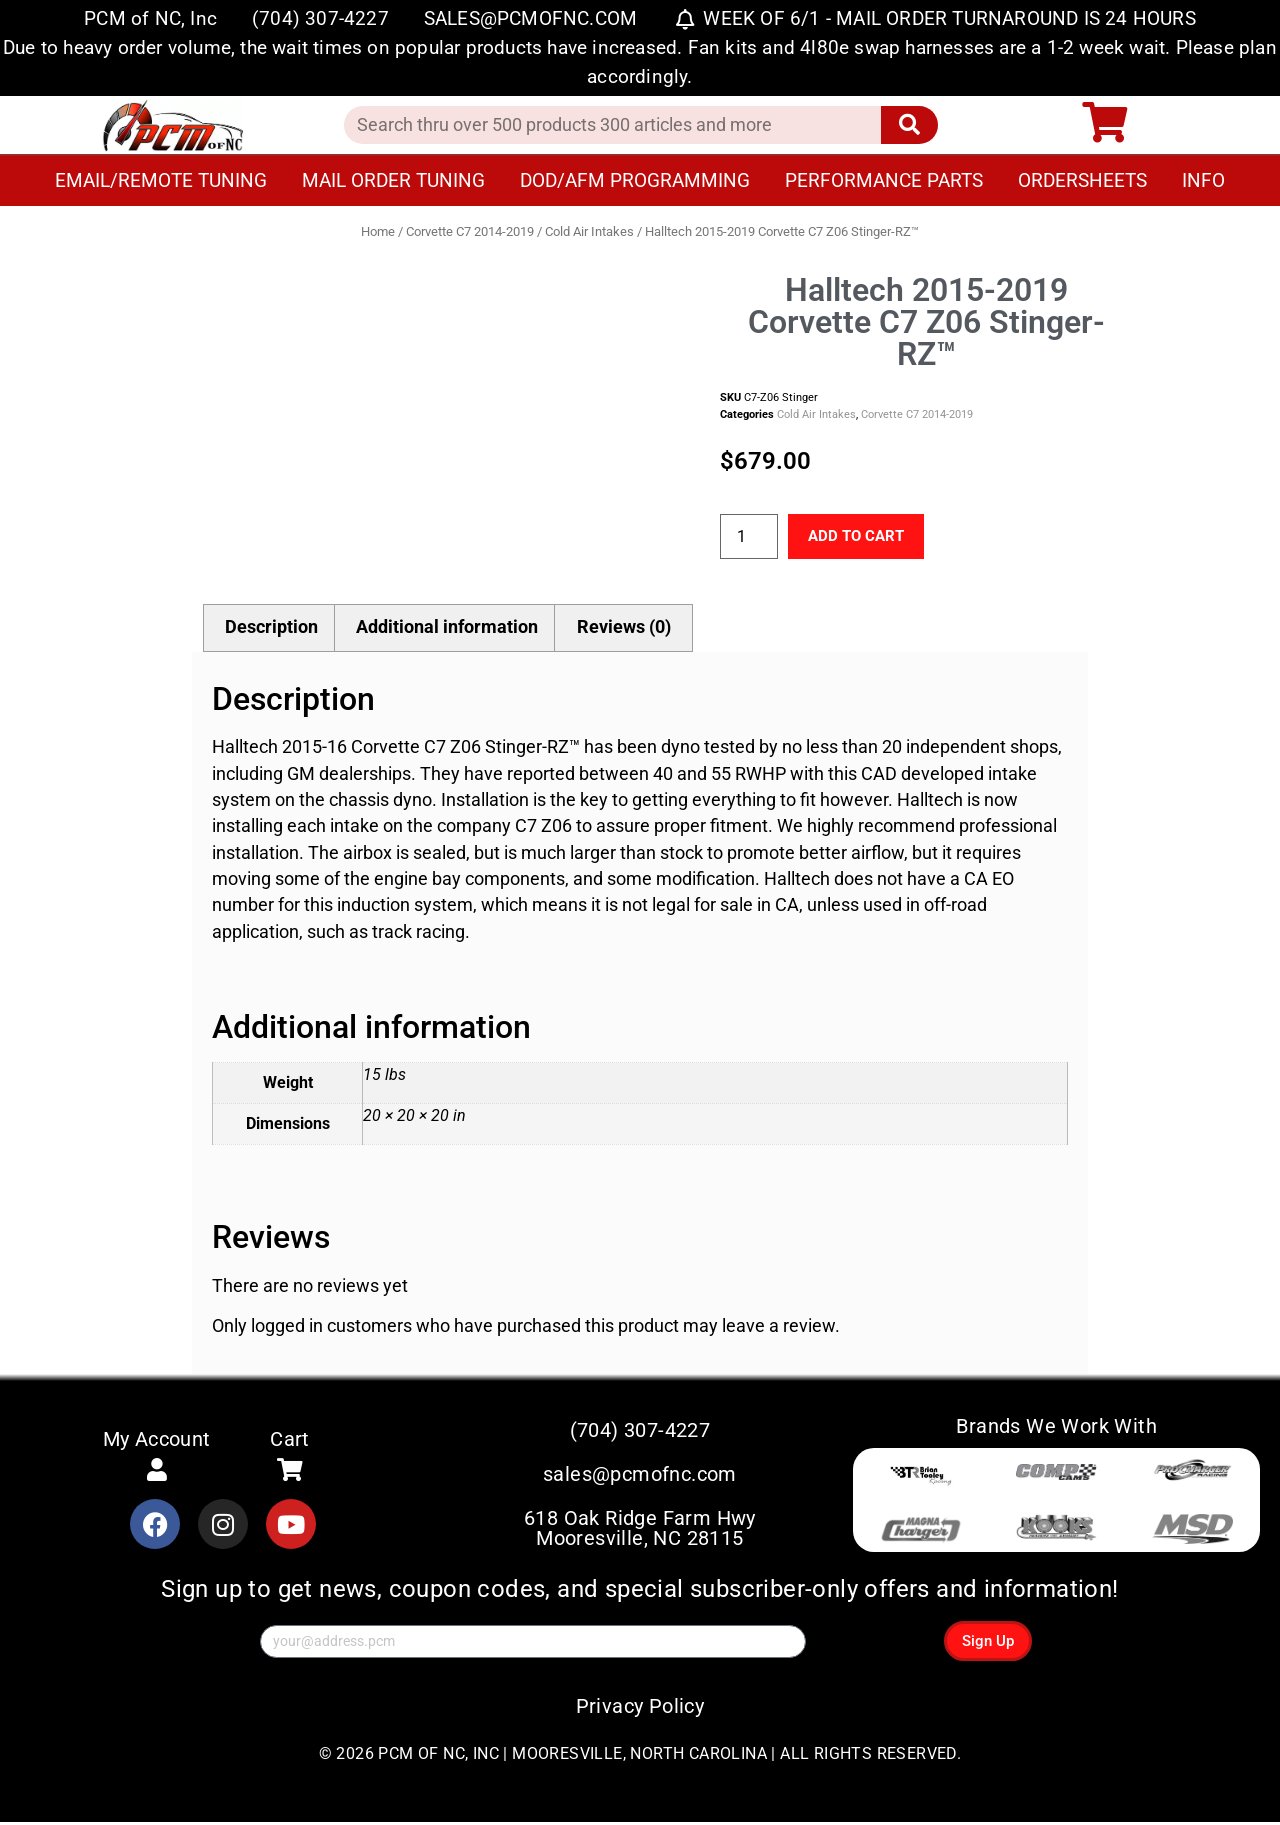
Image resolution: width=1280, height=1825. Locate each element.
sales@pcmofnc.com (640, 1477)
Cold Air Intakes (589, 231)
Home (378, 231)
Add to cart (864, 537)
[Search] (909, 125)
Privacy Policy (640, 1709)
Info (1203, 180)
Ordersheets (1082, 180)
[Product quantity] (749, 538)
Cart (290, 1440)
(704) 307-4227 (640, 1432)
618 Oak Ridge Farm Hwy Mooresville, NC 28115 (640, 1531)
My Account (157, 1440)
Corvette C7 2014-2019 (470, 231)
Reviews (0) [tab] (624, 629)
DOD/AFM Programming (635, 180)
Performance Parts (884, 180)
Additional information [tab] (447, 629)
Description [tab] (271, 629)
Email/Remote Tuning (161, 180)
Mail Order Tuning (393, 180)
